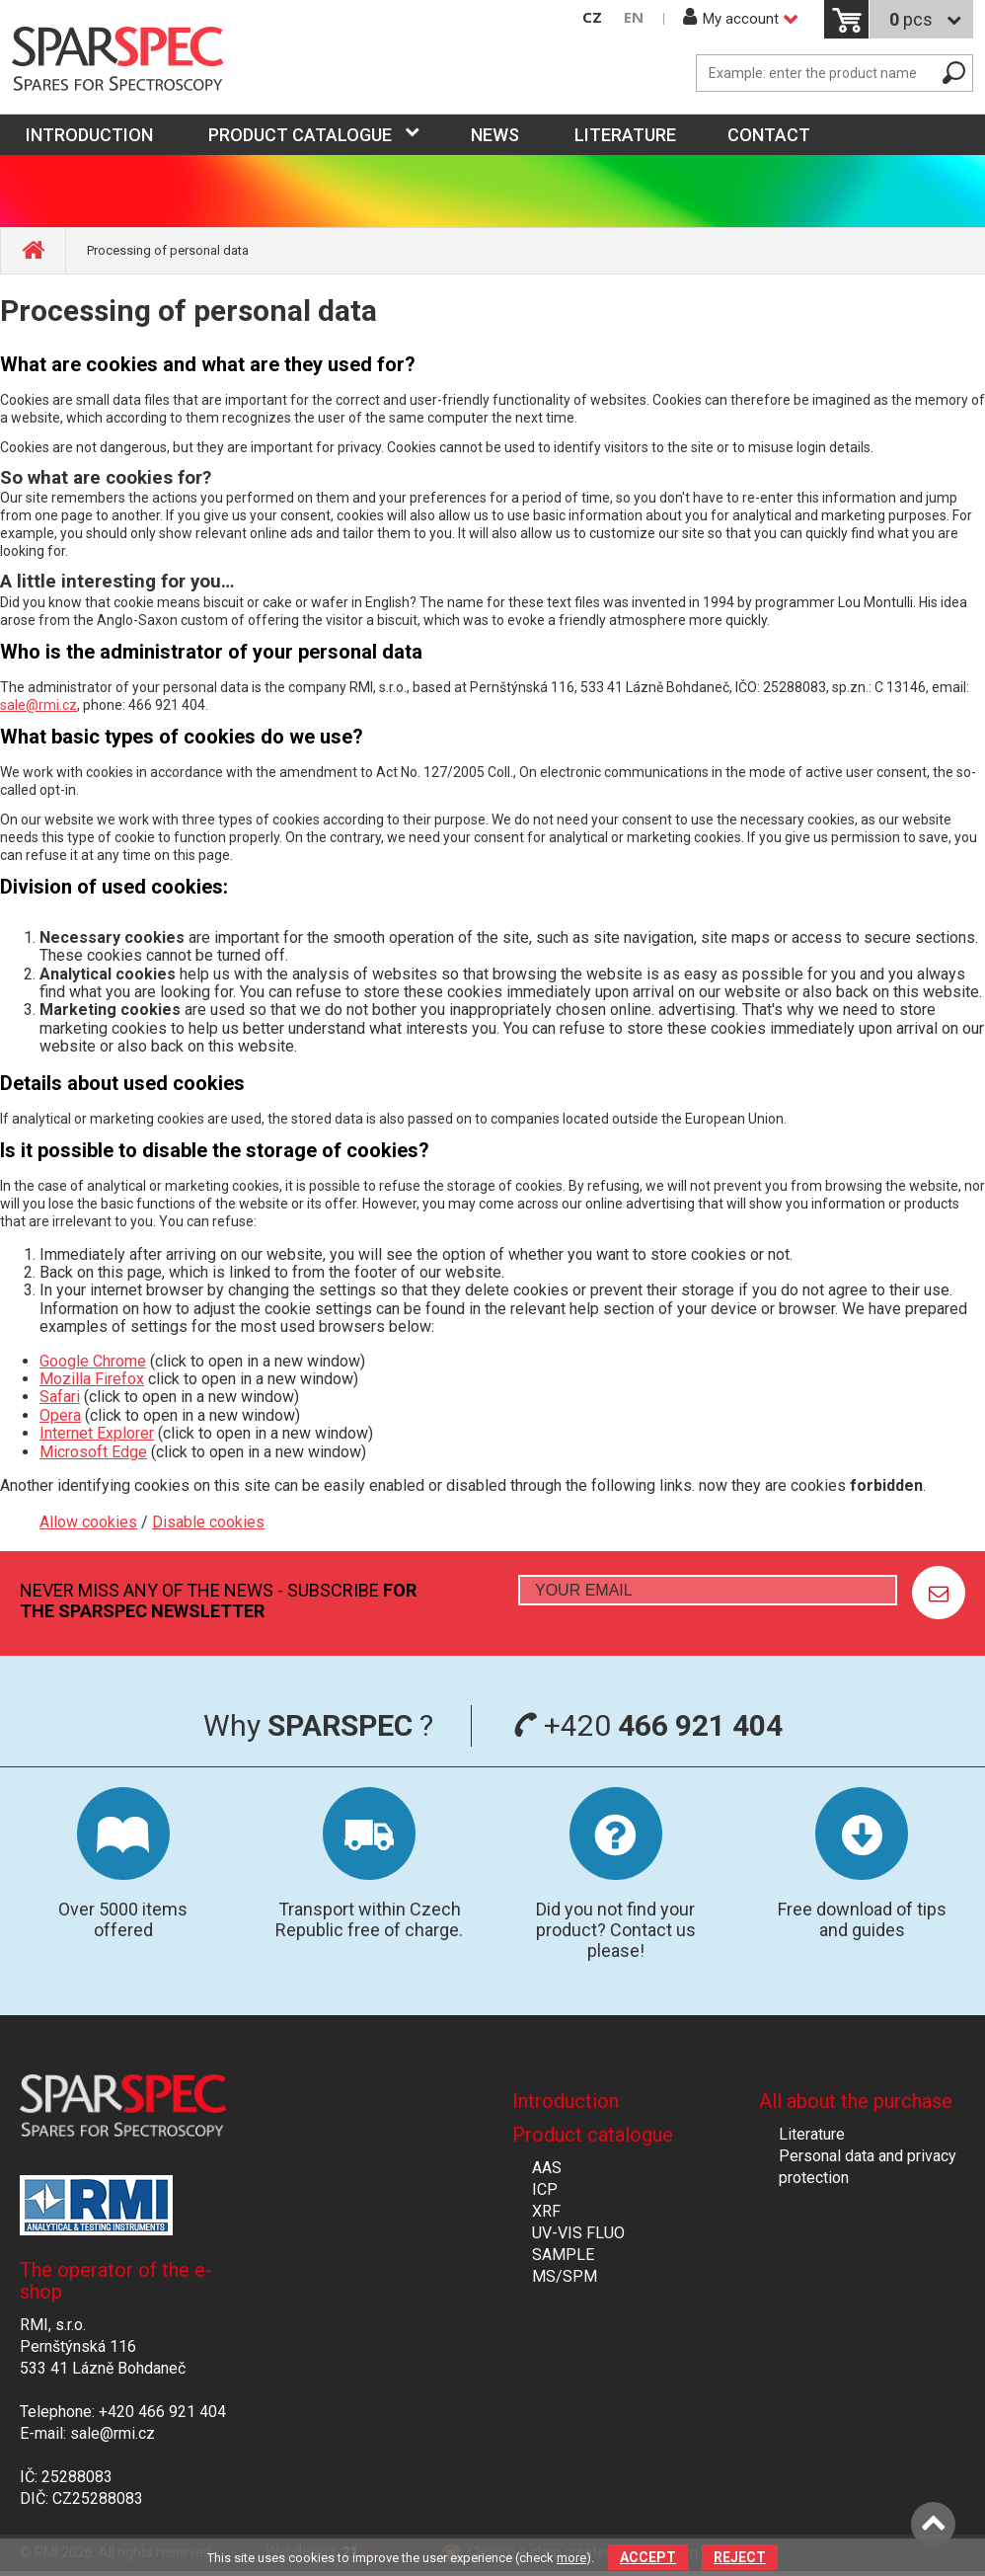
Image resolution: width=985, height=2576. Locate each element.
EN (634, 17)
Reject (740, 2557)
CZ (592, 17)
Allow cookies (88, 1522)
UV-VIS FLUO (578, 2233)
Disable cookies (208, 1522)
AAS (547, 2167)
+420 (648, 1725)
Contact (768, 134)
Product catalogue (300, 134)
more (571, 2557)
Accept (648, 2557)
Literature (625, 134)
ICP (545, 2189)
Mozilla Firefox (91, 1378)
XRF (546, 2211)
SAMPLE (563, 2254)
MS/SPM (564, 2276)
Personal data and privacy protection (867, 2167)
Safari (59, 1396)
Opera (60, 1415)
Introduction (565, 2101)
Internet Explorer (96, 1433)
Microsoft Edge (93, 1452)
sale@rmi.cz (38, 705)
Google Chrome (92, 1361)
